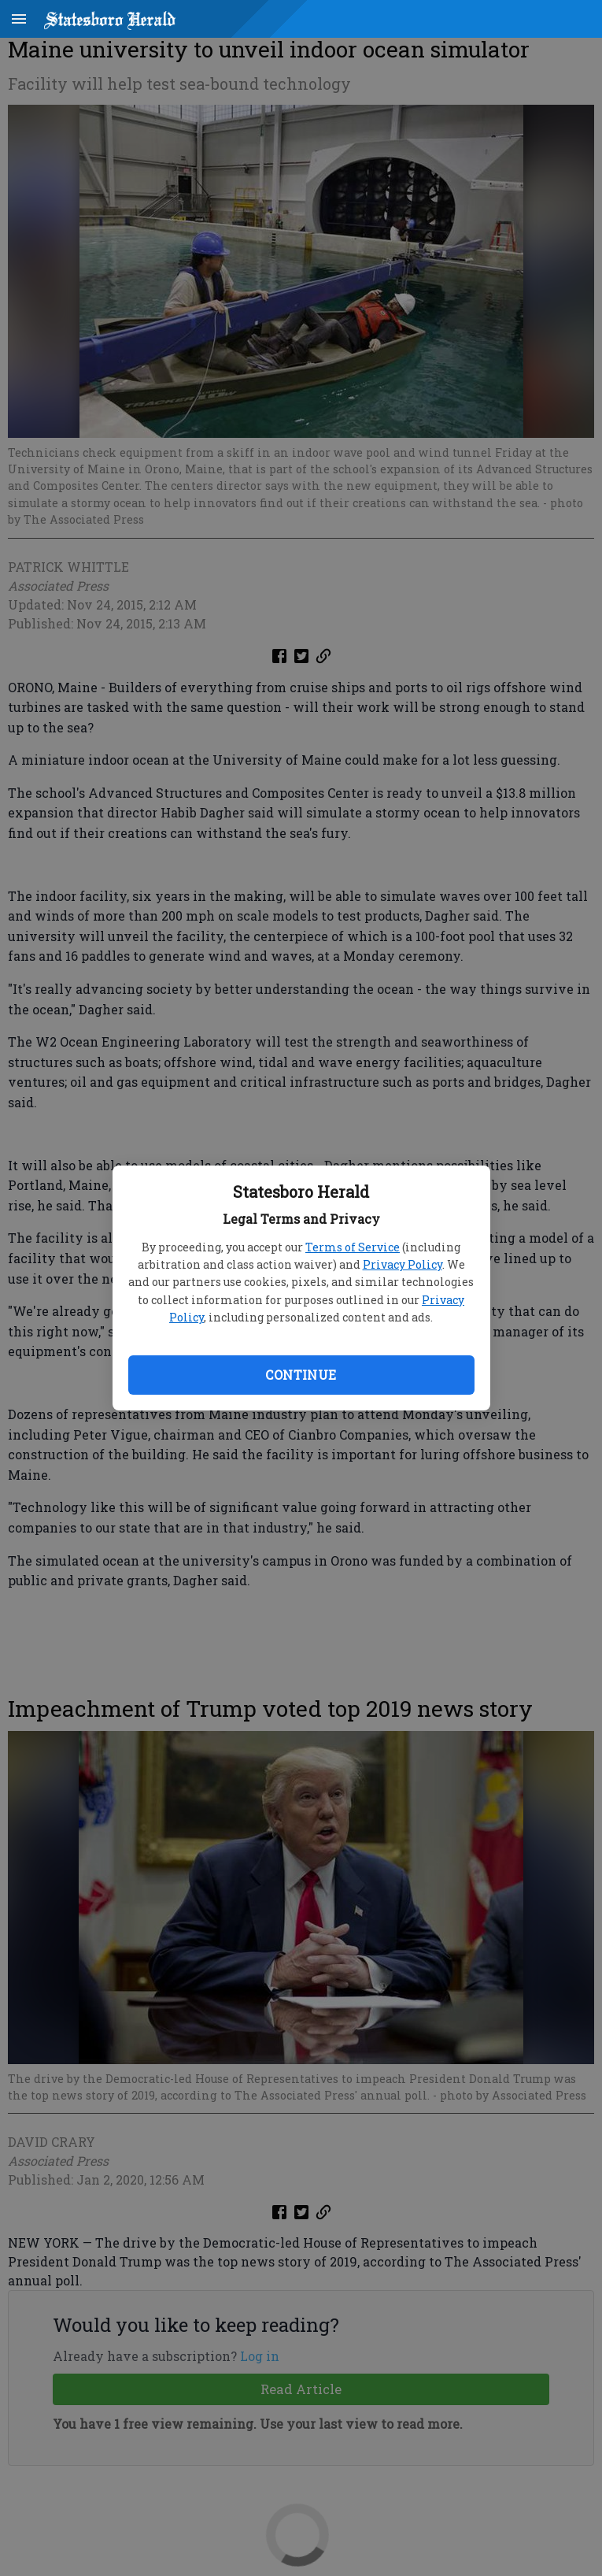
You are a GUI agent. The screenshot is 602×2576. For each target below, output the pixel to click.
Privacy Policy (402, 1264)
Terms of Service (352, 1247)
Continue (300, 1374)
